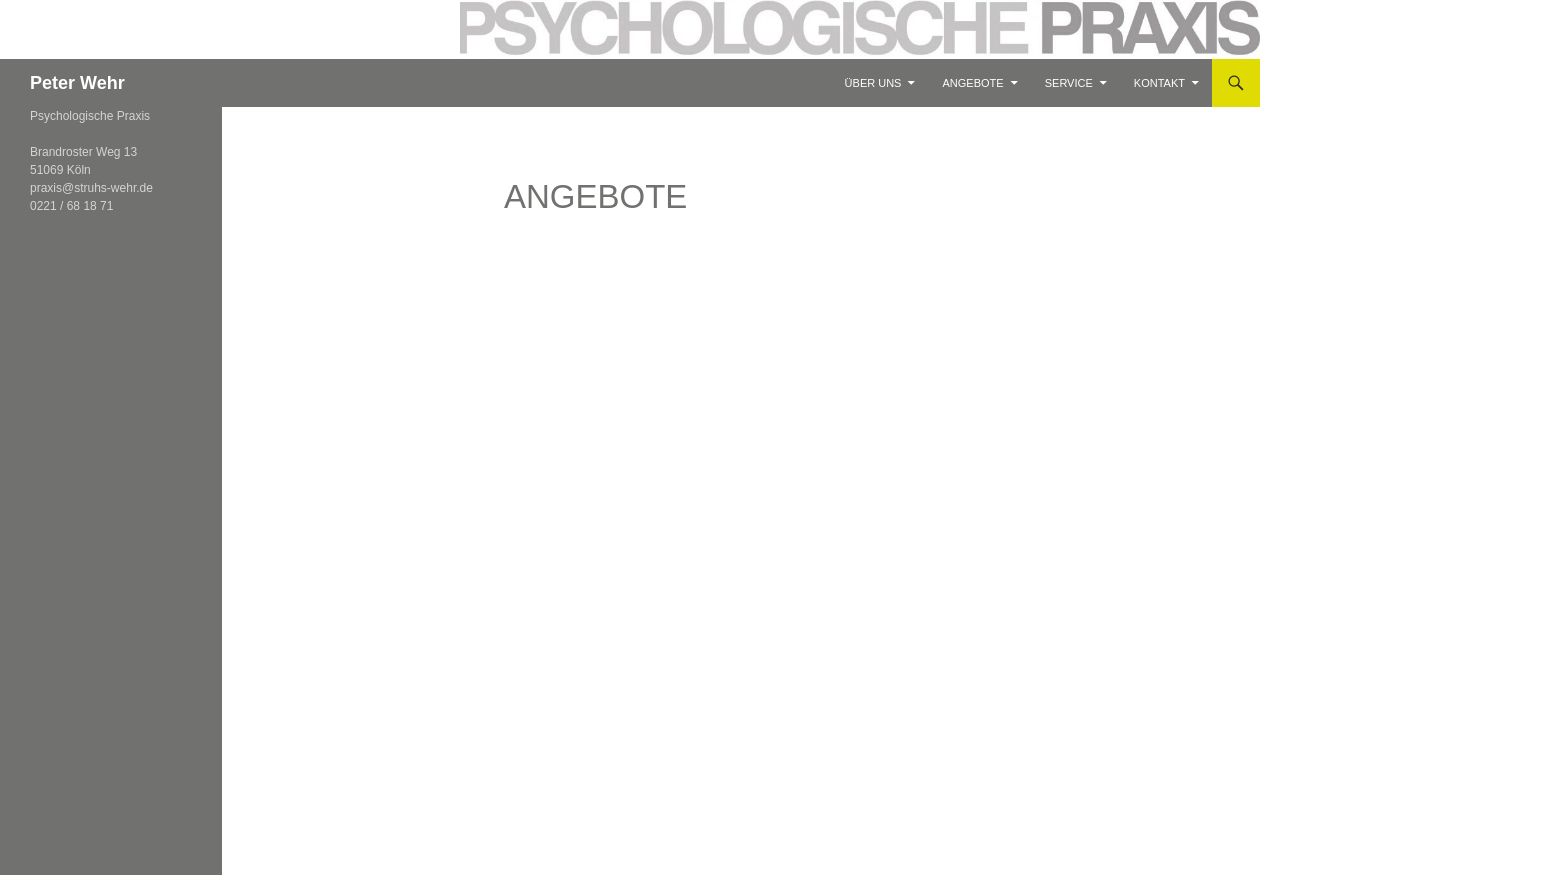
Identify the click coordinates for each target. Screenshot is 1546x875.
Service (1069, 83)
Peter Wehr (77, 83)
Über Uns (873, 83)
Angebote (973, 83)
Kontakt (1159, 83)
